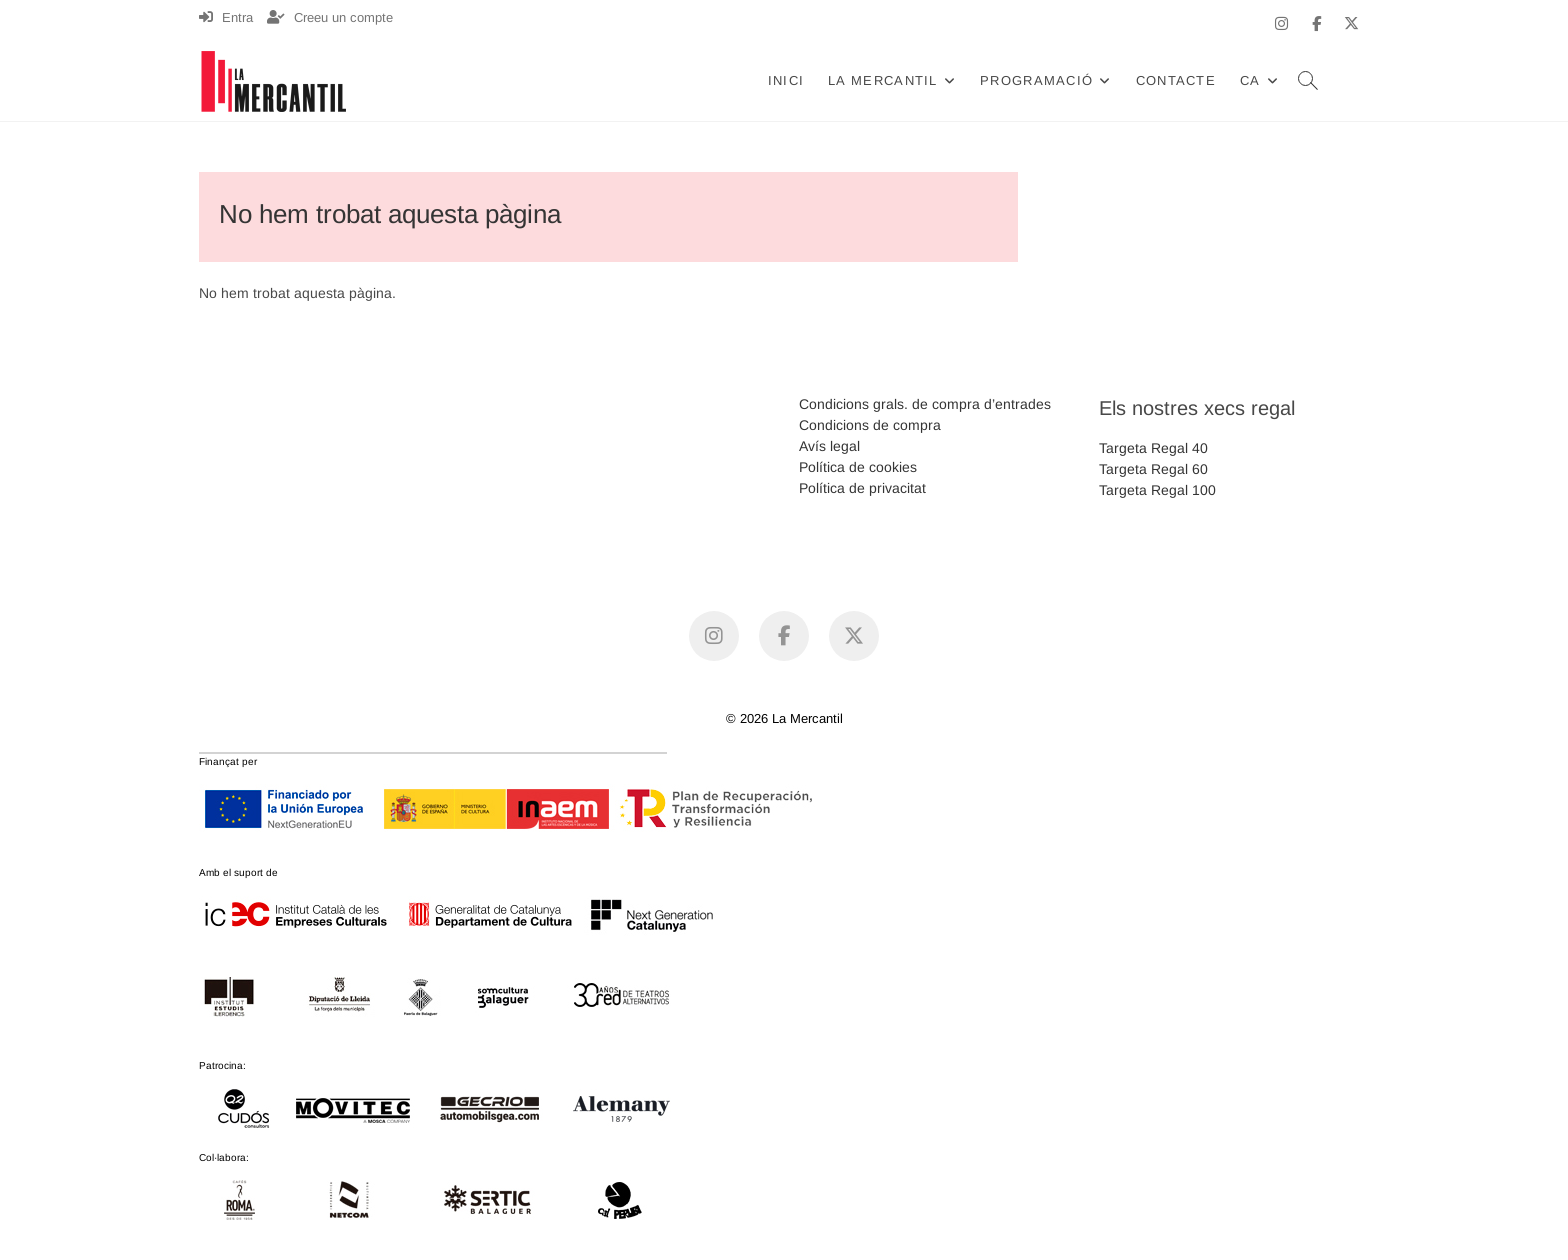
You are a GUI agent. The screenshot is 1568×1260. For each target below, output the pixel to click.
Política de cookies (858, 467)
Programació (1036, 80)
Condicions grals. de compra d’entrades (925, 404)
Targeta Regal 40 (1153, 448)
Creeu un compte (330, 17)
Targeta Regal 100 (1157, 490)
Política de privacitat (862, 488)
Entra (226, 17)
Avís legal (829, 446)
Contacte (1176, 80)
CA (1250, 80)
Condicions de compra (870, 425)
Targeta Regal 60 (1153, 469)
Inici (786, 80)
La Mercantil (883, 80)
